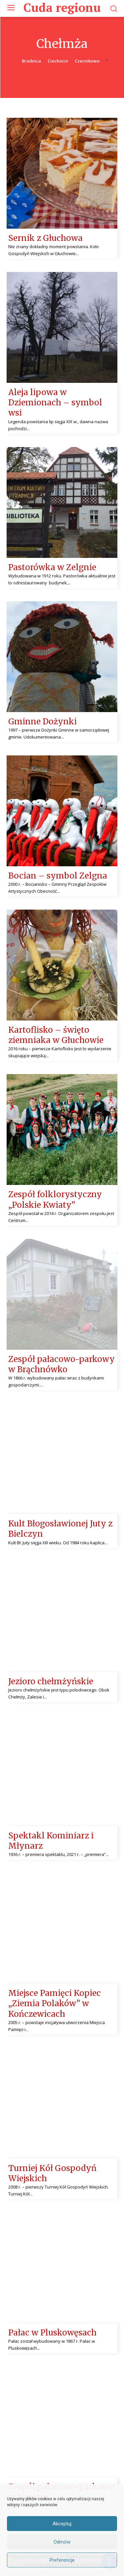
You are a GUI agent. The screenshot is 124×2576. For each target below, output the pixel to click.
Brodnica (31, 61)
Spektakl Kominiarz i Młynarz (51, 1840)
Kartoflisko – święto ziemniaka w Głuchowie (55, 1035)
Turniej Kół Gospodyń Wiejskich (52, 2173)
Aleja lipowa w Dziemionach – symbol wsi (55, 402)
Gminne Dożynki (42, 721)
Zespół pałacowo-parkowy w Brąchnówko (61, 1364)
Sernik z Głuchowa (45, 238)
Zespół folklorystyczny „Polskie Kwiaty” (55, 1199)
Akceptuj (62, 2524)
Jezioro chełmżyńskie (50, 1681)
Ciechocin (58, 61)
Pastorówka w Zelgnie (52, 567)
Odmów (62, 2542)
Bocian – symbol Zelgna (57, 876)
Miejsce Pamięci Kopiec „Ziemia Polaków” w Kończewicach (54, 2003)
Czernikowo (87, 61)
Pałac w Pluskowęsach (52, 2332)
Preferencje (62, 2560)
